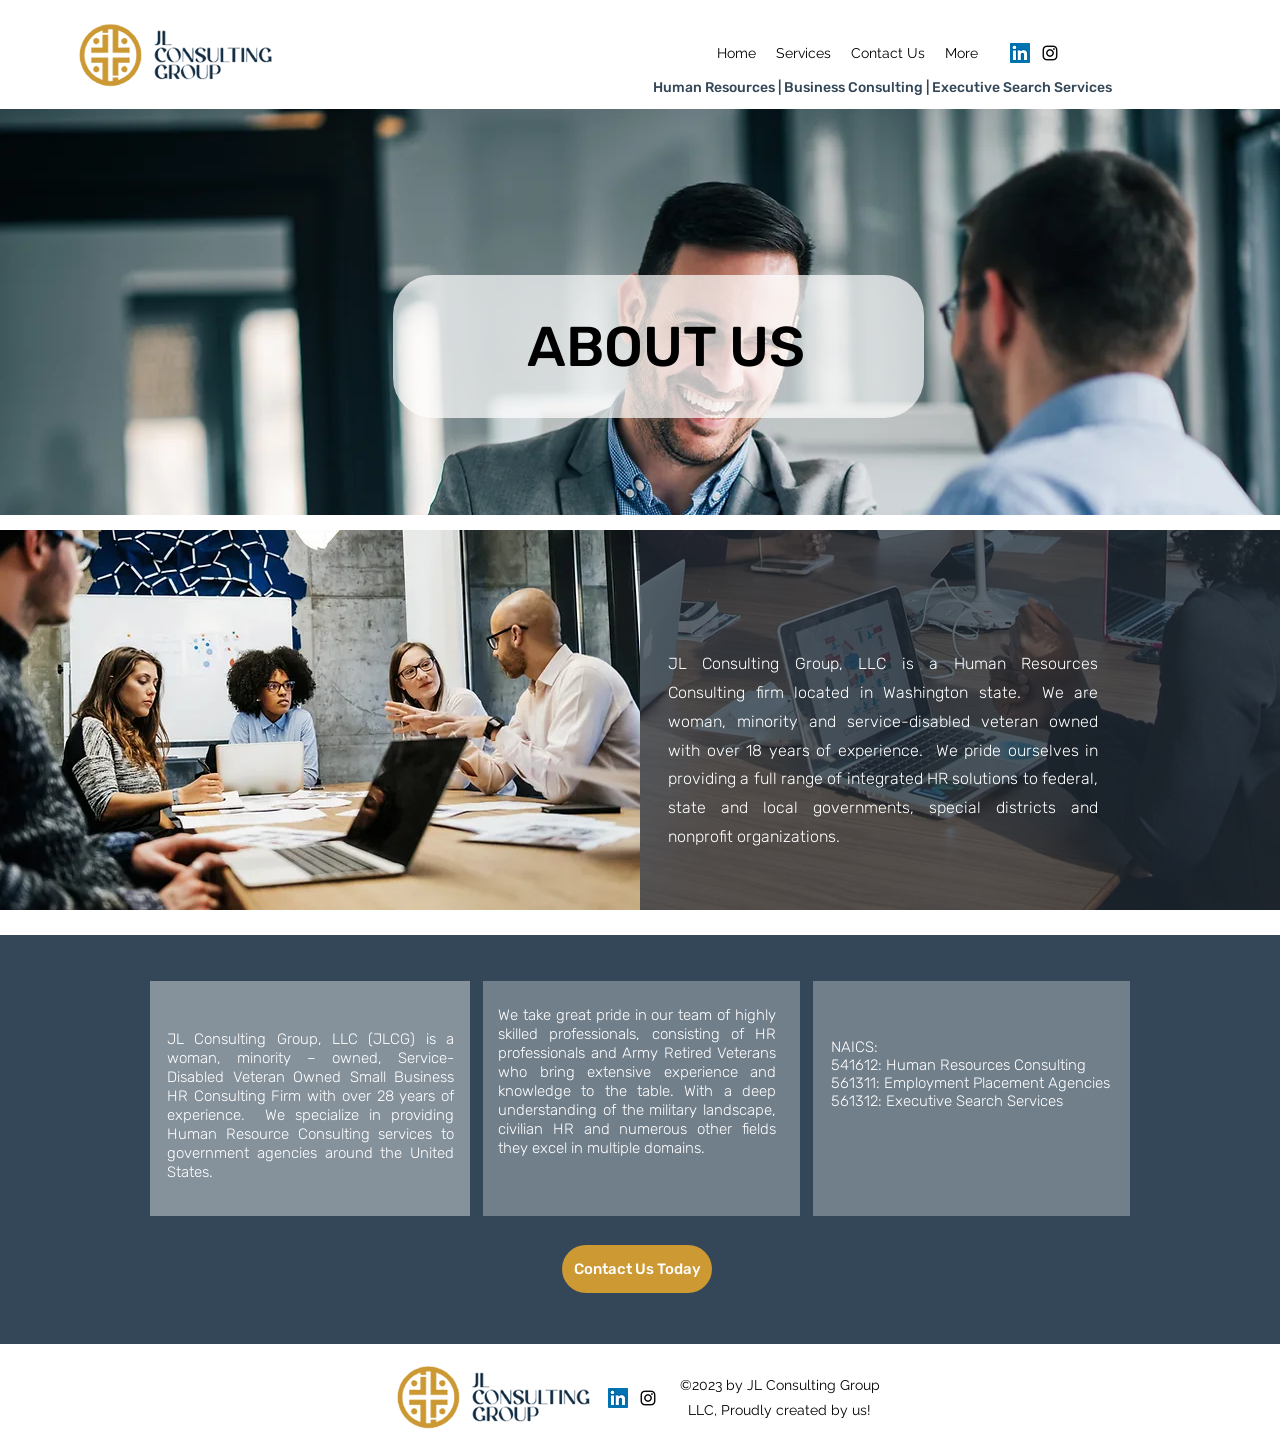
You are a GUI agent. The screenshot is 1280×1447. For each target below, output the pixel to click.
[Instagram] (1050, 53)
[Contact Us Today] (637, 1269)
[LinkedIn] (1020, 53)
